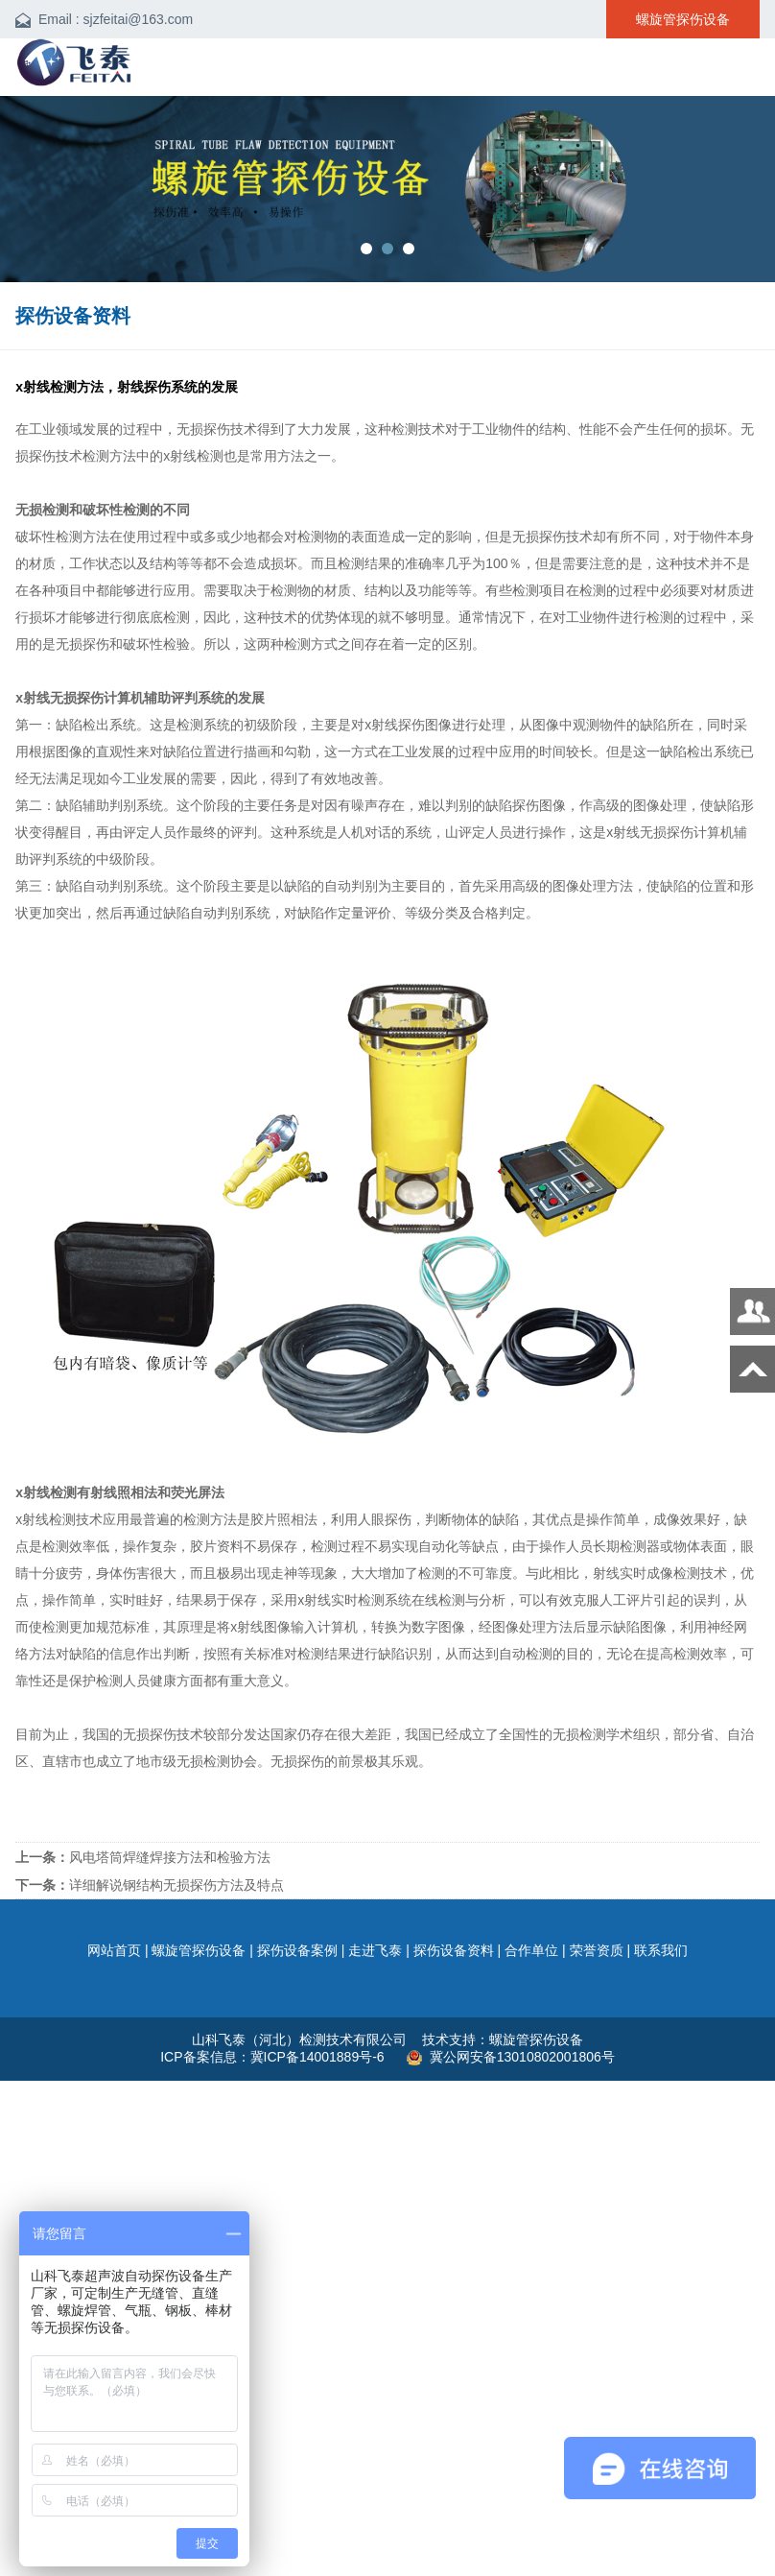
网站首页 (114, 1950)
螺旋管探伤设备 (199, 1950)
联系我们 (661, 1950)
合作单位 (531, 1950)
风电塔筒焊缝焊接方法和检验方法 (142, 1857)
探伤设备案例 (297, 1950)
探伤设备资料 (453, 1950)
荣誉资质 (596, 1950)
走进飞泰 (375, 1950)
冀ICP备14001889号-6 (319, 2056)
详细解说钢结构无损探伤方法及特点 (149, 1885)
